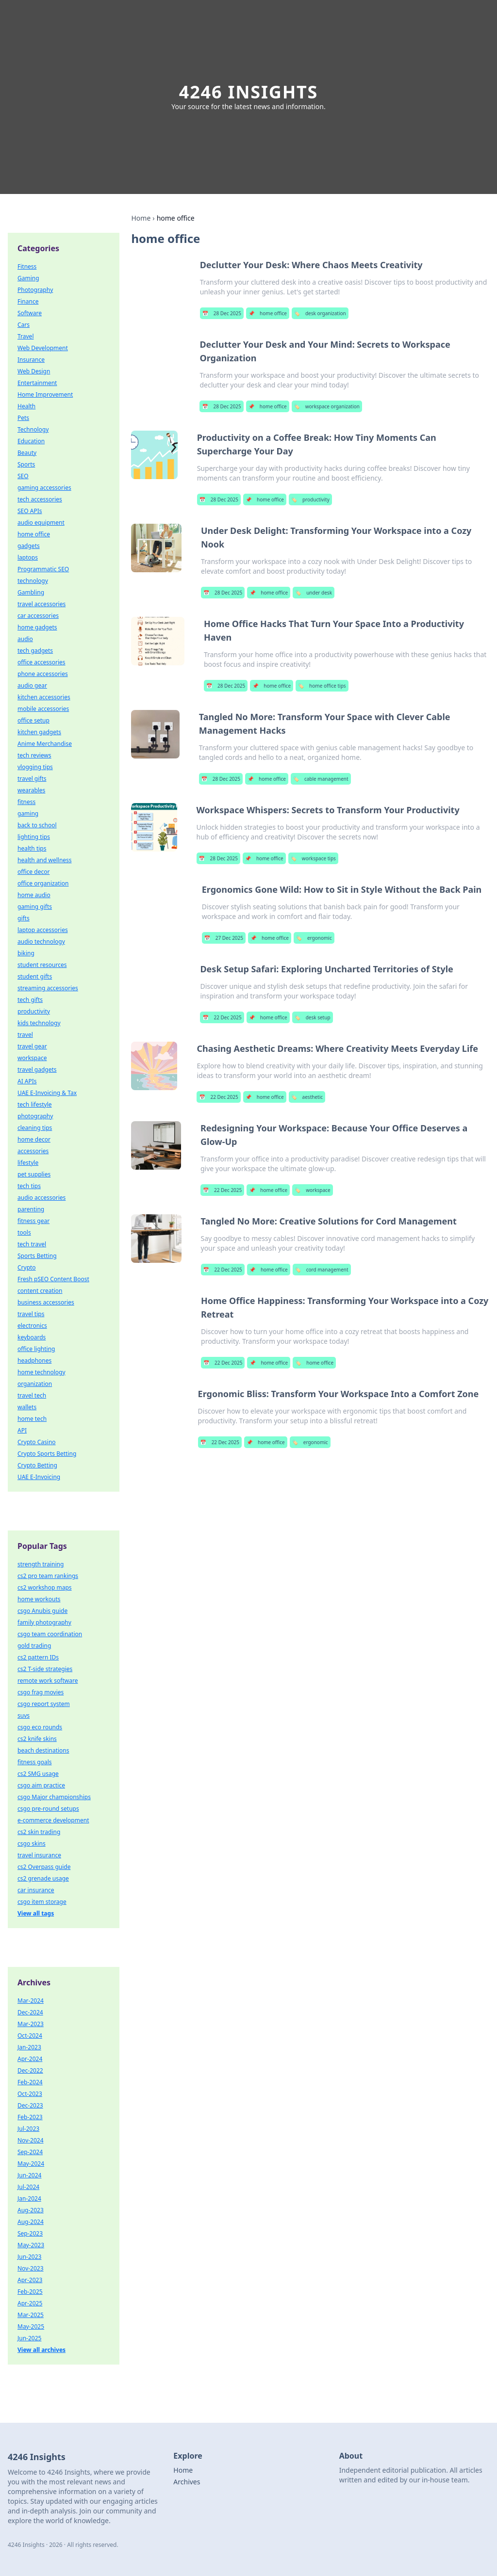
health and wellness (44, 860)
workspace (312, 1190)
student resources (41, 965)
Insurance (31, 359)
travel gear (32, 1046)
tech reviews (34, 755)
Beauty (26, 453)
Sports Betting (37, 1256)
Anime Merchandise (44, 744)
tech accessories (39, 499)
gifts (23, 918)
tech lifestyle (34, 1104)
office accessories (41, 662)
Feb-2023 (30, 2117)
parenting (30, 1209)
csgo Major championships (54, 1797)
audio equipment (41, 522)
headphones (34, 1360)
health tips (31, 848)
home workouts (39, 1599)
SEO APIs (29, 511)
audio (25, 639)
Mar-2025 (30, 2315)
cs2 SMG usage (38, 1774)
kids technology (39, 1023)
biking (25, 953)
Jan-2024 (29, 2198)
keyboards (31, 1337)
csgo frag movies (40, 1692)
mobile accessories (43, 709)
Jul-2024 (28, 2187)
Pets (23, 418)
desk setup (313, 1017)
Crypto (26, 1267)
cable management (320, 778)
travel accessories (41, 604)
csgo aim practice (41, 1785)
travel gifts (32, 778)
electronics (32, 1325)
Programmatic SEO (43, 569)
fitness (26, 802)
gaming (27, 813)
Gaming (28, 278)
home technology (41, 1372)
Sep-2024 (30, 2152)
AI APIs (27, 1081)
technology (32, 581)
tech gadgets (35, 650)
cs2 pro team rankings (47, 1576)
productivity (310, 499)
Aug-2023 (30, 2210)
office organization (42, 883)
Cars (23, 325)
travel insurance (39, 1855)
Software (29, 313)
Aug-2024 (30, 2222)
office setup (33, 720)
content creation (40, 1291)
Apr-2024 (29, 2059)
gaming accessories (44, 487)
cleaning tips (34, 1128)
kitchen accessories (43, 697)
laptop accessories (42, 930)
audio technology (41, 941)
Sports (26, 464)
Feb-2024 (30, 2082)
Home (140, 218)
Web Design (33, 371)
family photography (44, 1622)
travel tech (31, 1395)
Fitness (26, 266)
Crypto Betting (37, 1465)
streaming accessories (47, 988)
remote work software (47, 1680)
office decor (33, 872)
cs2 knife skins (37, 1739)
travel (25, 1034)
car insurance (35, 1890)
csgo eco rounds (39, 1727)
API (22, 1430)
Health (26, 406)
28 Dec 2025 (221, 313)
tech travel (31, 1244)
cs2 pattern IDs (38, 1657)
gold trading (34, 1646)
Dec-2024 (30, 2012)
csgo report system (43, 1704)
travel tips (30, 1314)
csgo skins (31, 1843)
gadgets (28, 546)
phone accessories (42, 674)
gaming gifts (34, 906)
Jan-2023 (29, 2047)
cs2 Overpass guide (43, 1867)
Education (31, 441)
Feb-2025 (30, 2291)
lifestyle (27, 1163)
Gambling (30, 592)
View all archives (41, 2350)
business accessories (45, 1302)
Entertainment (37, 383)
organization (34, 1384)
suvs (23, 1715)
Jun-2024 (29, 2175)
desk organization (320, 313)
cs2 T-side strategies (44, 1669)
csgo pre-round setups (48, 1808)
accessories (33, 1151)
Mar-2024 (30, 2000)
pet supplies (33, 1174)
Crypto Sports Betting (46, 1453)
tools (24, 1232)
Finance (27, 301)
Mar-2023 (30, 2024)
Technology (33, 429)
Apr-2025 (29, 2303)
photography (35, 1116)
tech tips (29, 1186)
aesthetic (307, 1097)
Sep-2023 (30, 2233)
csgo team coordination (49, 1634)
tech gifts (30, 1000)
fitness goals (34, 1762)
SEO (23, 476)
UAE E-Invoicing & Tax (47, 1093)
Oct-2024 (29, 2035)
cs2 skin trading (38, 1832)
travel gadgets (37, 1069)
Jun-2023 (29, 2257)
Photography (35, 290)
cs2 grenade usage (43, 1878)
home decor (33, 1139)
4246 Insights (248, 92)
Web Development (42, 348)
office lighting (36, 1349)
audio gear (32, 685)
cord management (321, 1269)
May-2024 (30, 2163)
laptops (27, 557)
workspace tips (313, 858)
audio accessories (41, 1197)
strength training (40, 1564)
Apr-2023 (29, 2280)
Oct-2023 (29, 2094)
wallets (26, 1407)
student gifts (34, 976)
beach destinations (43, 1750)
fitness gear (33, 1221)
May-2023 (30, 2245)
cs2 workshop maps (44, 1587)
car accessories (38, 616)
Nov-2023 (30, 2268)
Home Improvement (45, 394)
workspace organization (327, 406)
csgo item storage (41, 1902)
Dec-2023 (30, 2105)
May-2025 (30, 2326)
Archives (186, 2481)
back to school (37, 825)
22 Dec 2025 (221, 1017)
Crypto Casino (36, 1442)
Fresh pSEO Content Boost (53, 1279)
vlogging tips (35, 767)
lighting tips (33, 837)
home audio (33, 895)
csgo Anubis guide (42, 1611)
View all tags (35, 1913)
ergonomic (314, 937)
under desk (313, 592)
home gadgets (37, 627)
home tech (32, 1419)
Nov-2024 (30, 2140)
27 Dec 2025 (223, 937)
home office (267, 313)
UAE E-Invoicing (38, 1477)
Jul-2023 (28, 2129)
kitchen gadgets (39, 732)
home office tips (322, 685)
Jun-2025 (29, 2338)
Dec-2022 (30, 2070)
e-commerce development (53, 1820)
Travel (25, 336)
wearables (31, 790)
